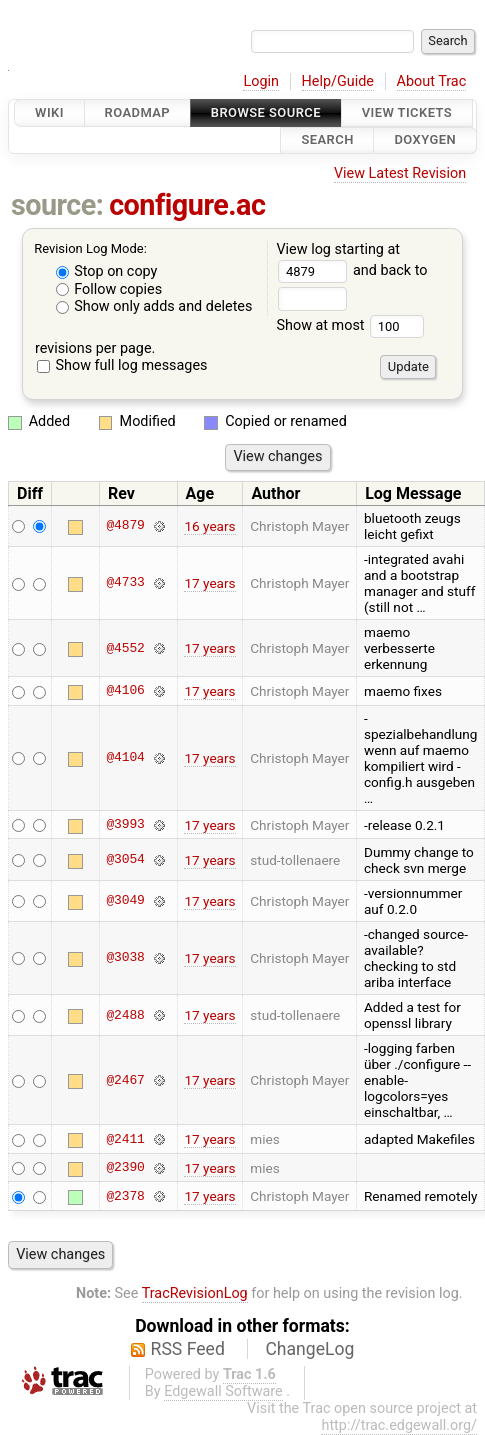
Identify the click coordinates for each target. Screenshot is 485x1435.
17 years (209, 583)
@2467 (125, 1080)
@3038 (125, 958)
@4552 (125, 648)
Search (327, 140)
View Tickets (407, 112)
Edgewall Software (223, 1391)
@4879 (125, 526)
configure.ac (187, 205)
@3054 (125, 860)
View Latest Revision (400, 173)
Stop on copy (107, 271)
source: (57, 205)
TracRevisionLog (195, 1293)
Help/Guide (338, 81)
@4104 (125, 758)
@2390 (125, 1168)
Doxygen (425, 140)
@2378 (125, 1196)
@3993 (125, 825)
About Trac (432, 81)
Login (261, 81)
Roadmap (138, 112)
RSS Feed (188, 1349)
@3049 (125, 901)
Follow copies (109, 289)
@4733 (125, 583)
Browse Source (266, 112)
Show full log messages (122, 365)
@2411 (125, 1139)
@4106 (125, 691)
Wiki (49, 112)
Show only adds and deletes (154, 306)
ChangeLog (309, 1349)
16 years (209, 526)
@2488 (125, 1015)
